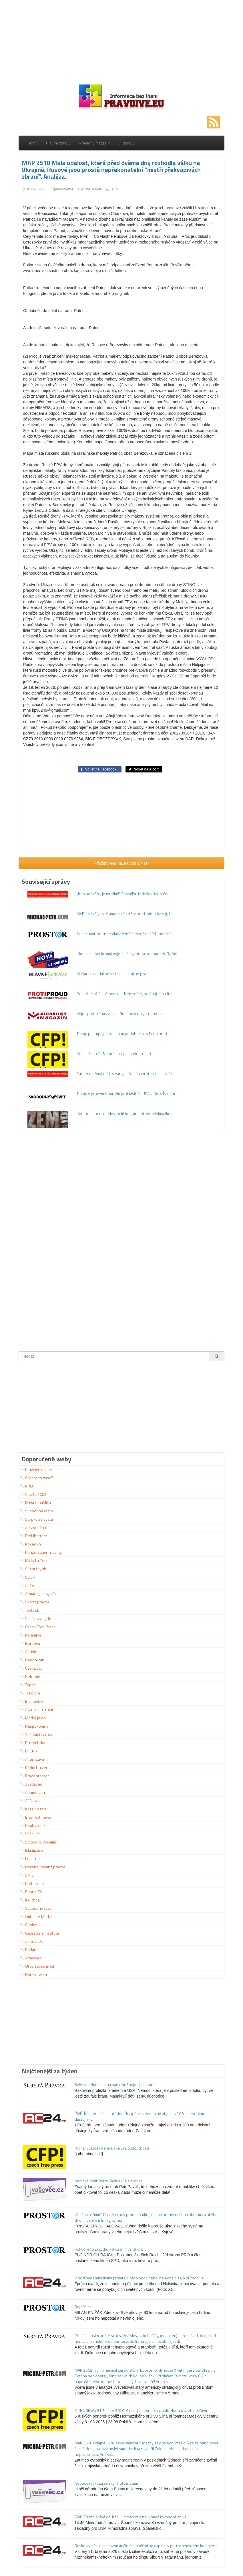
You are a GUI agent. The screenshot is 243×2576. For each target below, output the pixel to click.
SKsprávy (126, 143)
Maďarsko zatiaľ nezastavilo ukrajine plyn (112, 974)
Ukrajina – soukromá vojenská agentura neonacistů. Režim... (128, 954)
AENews (30, 1801)
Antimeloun (32, 1792)
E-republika (32, 1743)
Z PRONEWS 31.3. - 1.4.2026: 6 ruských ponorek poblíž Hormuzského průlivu (141, 2410)
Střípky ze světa (36, 1519)
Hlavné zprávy (58, 143)
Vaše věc (30, 1834)
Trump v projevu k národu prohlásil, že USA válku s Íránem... (127, 1093)
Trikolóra (30, 1693)
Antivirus (30, 1652)
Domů (32, 143)
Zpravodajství (62, 189)
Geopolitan (32, 1660)
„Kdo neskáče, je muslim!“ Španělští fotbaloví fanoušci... (124, 894)
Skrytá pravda (34, 1602)
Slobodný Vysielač (38, 1842)
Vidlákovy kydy (35, 1618)
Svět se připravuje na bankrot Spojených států (114, 2085)
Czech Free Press (37, 1627)
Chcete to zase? (36, 1478)
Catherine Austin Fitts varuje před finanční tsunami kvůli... (126, 1073)
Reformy (30, 1676)
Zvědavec (31, 1784)
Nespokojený (34, 1726)
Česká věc (31, 1668)
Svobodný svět (35, 1908)
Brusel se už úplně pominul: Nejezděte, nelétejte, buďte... (125, 994)
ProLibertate (33, 1536)
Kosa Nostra (33, 1809)
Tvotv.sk (29, 1610)
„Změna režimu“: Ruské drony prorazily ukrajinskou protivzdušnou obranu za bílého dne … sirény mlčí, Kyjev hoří (146, 2217)
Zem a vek (31, 1941)
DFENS (28, 1751)
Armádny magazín (94, 143)
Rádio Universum (37, 1767)
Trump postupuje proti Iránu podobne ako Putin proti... (123, 1034)
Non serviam (33, 1974)
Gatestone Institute (39, 1933)
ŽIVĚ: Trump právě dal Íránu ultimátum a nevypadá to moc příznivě (130, 2517)
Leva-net (30, 1858)
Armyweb (31, 1958)
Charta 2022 (33, 1494)
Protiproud (32, 1883)
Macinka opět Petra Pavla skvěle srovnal (109, 2181)
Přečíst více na (121, 863)
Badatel (29, 1950)
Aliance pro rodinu (38, 1709)
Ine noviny (31, 1701)
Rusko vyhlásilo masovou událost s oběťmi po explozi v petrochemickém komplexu (146, 2546)
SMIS (27, 1875)
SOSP (27, 1577)
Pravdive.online (36, 1469)
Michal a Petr (91, 189)
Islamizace (31, 1850)
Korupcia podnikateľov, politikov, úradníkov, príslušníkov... (126, 1113)
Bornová (30, 1643)
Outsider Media (36, 1916)
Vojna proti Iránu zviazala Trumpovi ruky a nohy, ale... (121, 1014)
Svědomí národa (36, 1734)
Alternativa (32, 1759)
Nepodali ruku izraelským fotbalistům (106, 2483)
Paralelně (30, 1635)
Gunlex (28, 1925)
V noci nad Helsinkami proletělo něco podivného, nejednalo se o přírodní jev (140, 2278)
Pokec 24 (30, 1544)
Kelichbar (30, 1900)
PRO (26, 1486)
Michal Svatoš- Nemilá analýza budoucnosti (114, 1053)
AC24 (27, 1585)
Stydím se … (85, 2307)
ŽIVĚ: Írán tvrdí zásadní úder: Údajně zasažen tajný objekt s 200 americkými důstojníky (139, 2116)
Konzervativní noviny (41, 1552)
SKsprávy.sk (33, 1569)
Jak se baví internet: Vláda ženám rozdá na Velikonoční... (125, 934)
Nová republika (35, 1503)
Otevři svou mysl (37, 1966)
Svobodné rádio (36, 1511)
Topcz (27, 1685)
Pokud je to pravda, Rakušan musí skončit (110, 2249)
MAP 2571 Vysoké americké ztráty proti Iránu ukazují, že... (126, 914)
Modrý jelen (33, 1718)
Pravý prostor (34, 1776)
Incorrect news (35, 1817)
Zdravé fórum (34, 1527)
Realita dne (32, 1825)
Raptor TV (31, 1892)
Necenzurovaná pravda (42, 1867)
